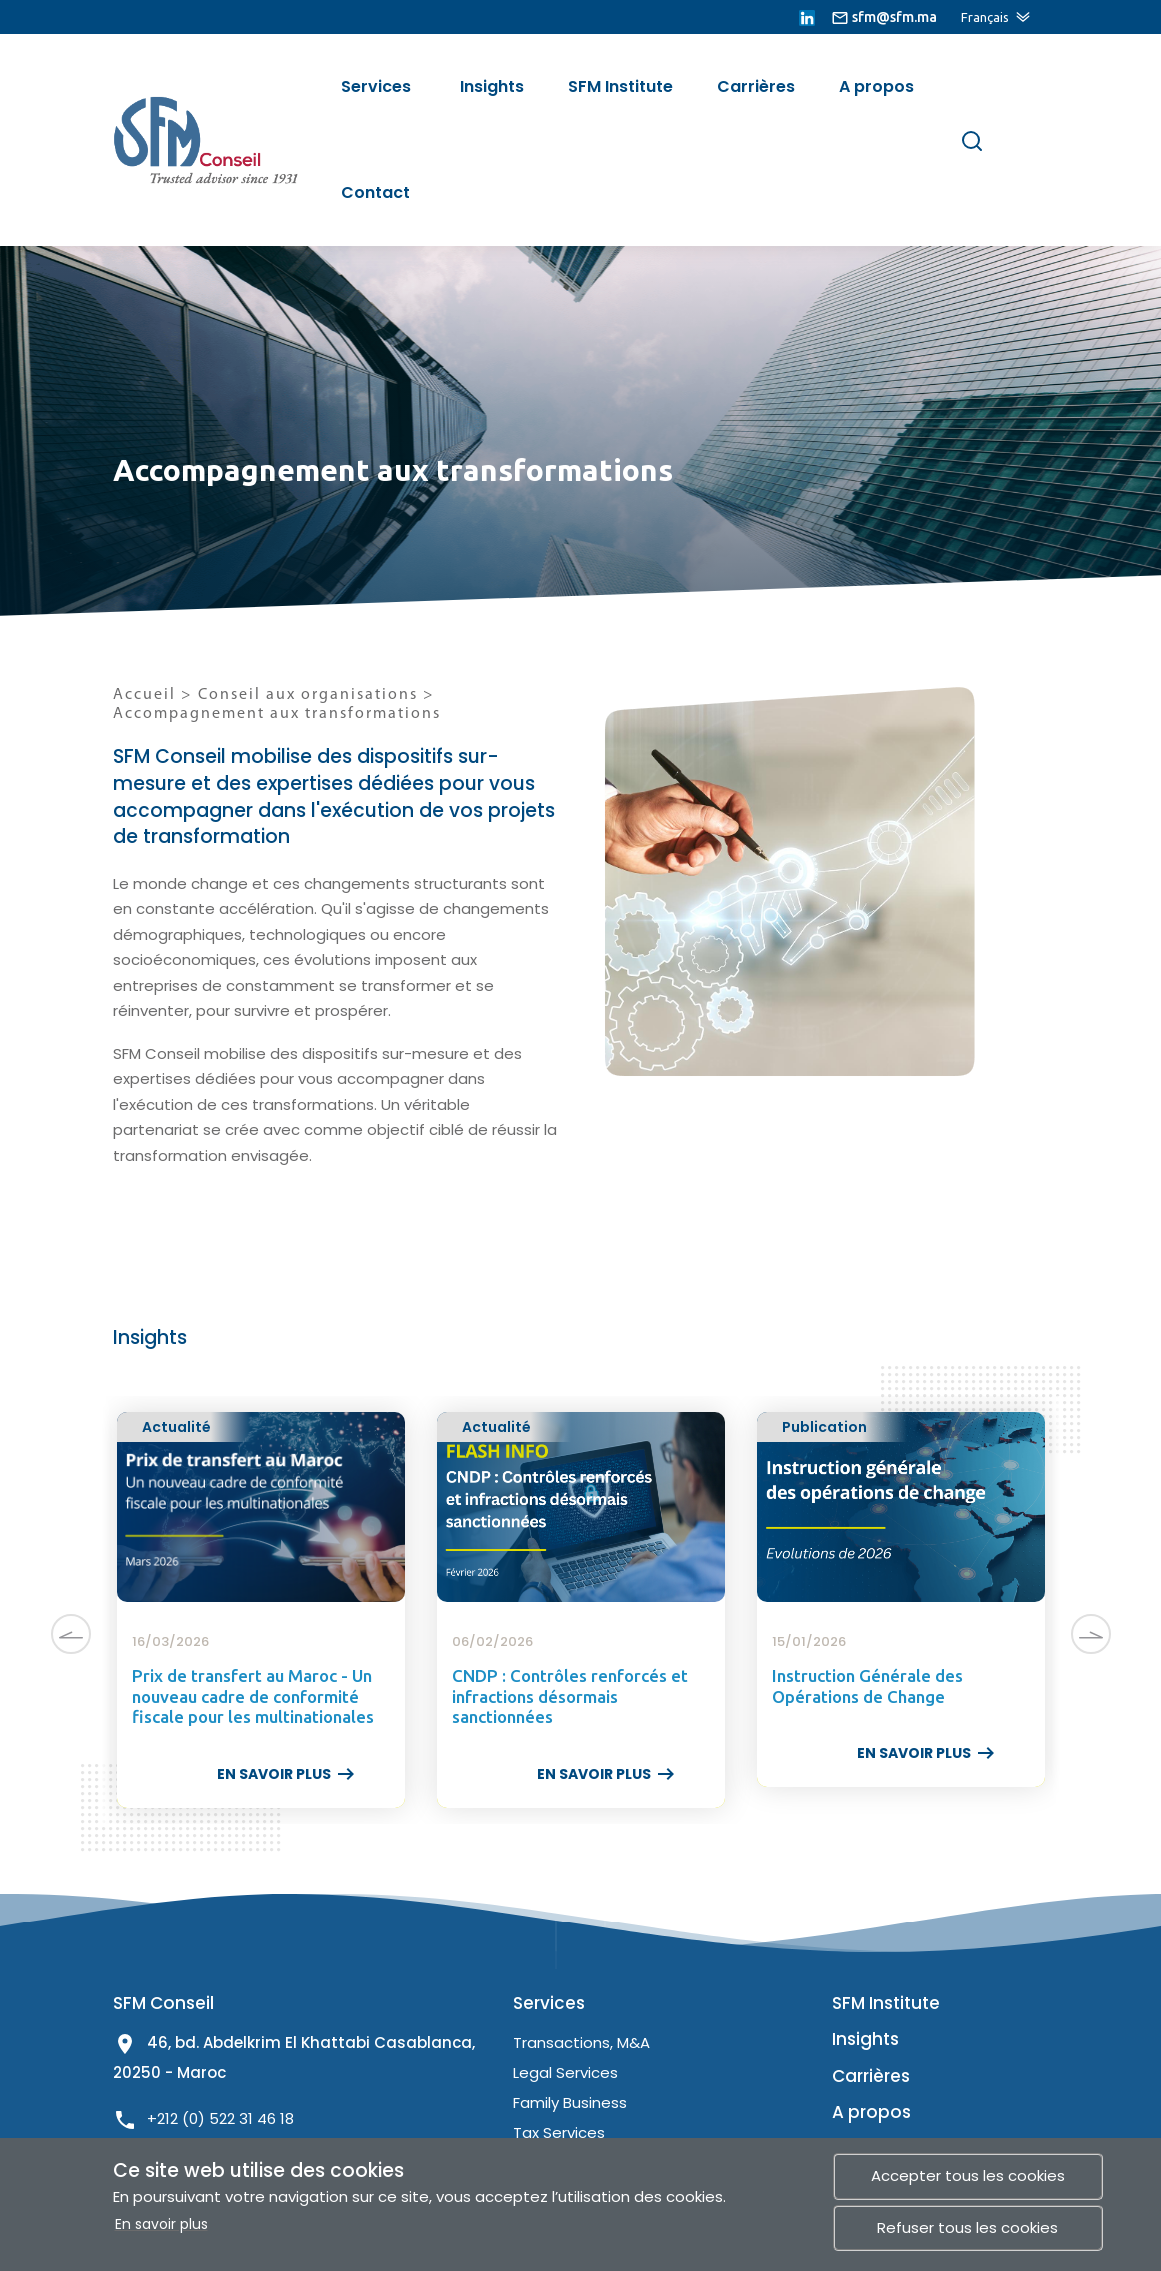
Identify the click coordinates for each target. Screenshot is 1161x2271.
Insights (492, 86)
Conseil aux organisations (310, 695)
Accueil (144, 695)
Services (376, 86)
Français (985, 17)
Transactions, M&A (581, 2042)
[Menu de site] (1028, 138)
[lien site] (193, 139)
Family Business (570, 2102)
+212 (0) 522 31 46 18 (220, 2118)
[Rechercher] (972, 140)
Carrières (756, 86)
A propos (876, 86)
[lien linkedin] (807, 17)
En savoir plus (161, 2224)
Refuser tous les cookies (967, 2227)
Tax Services (559, 2132)
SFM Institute (620, 86)
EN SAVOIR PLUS (287, 1774)
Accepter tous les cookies (968, 2175)
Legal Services (565, 2072)
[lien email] (884, 17)
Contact (375, 192)
